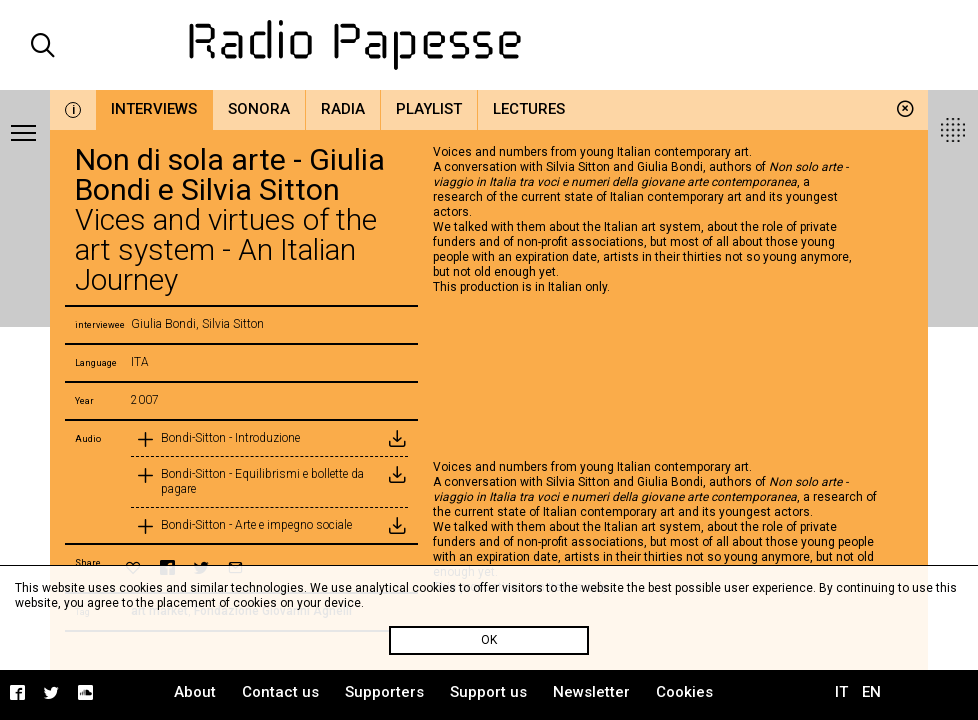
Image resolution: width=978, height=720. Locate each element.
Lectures (529, 109)
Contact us (280, 692)
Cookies (684, 692)
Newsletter (591, 692)
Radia (343, 109)
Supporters (384, 692)
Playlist (429, 109)
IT (841, 692)
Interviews (154, 109)
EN (871, 692)
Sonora (259, 109)
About (195, 692)
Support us (488, 692)
